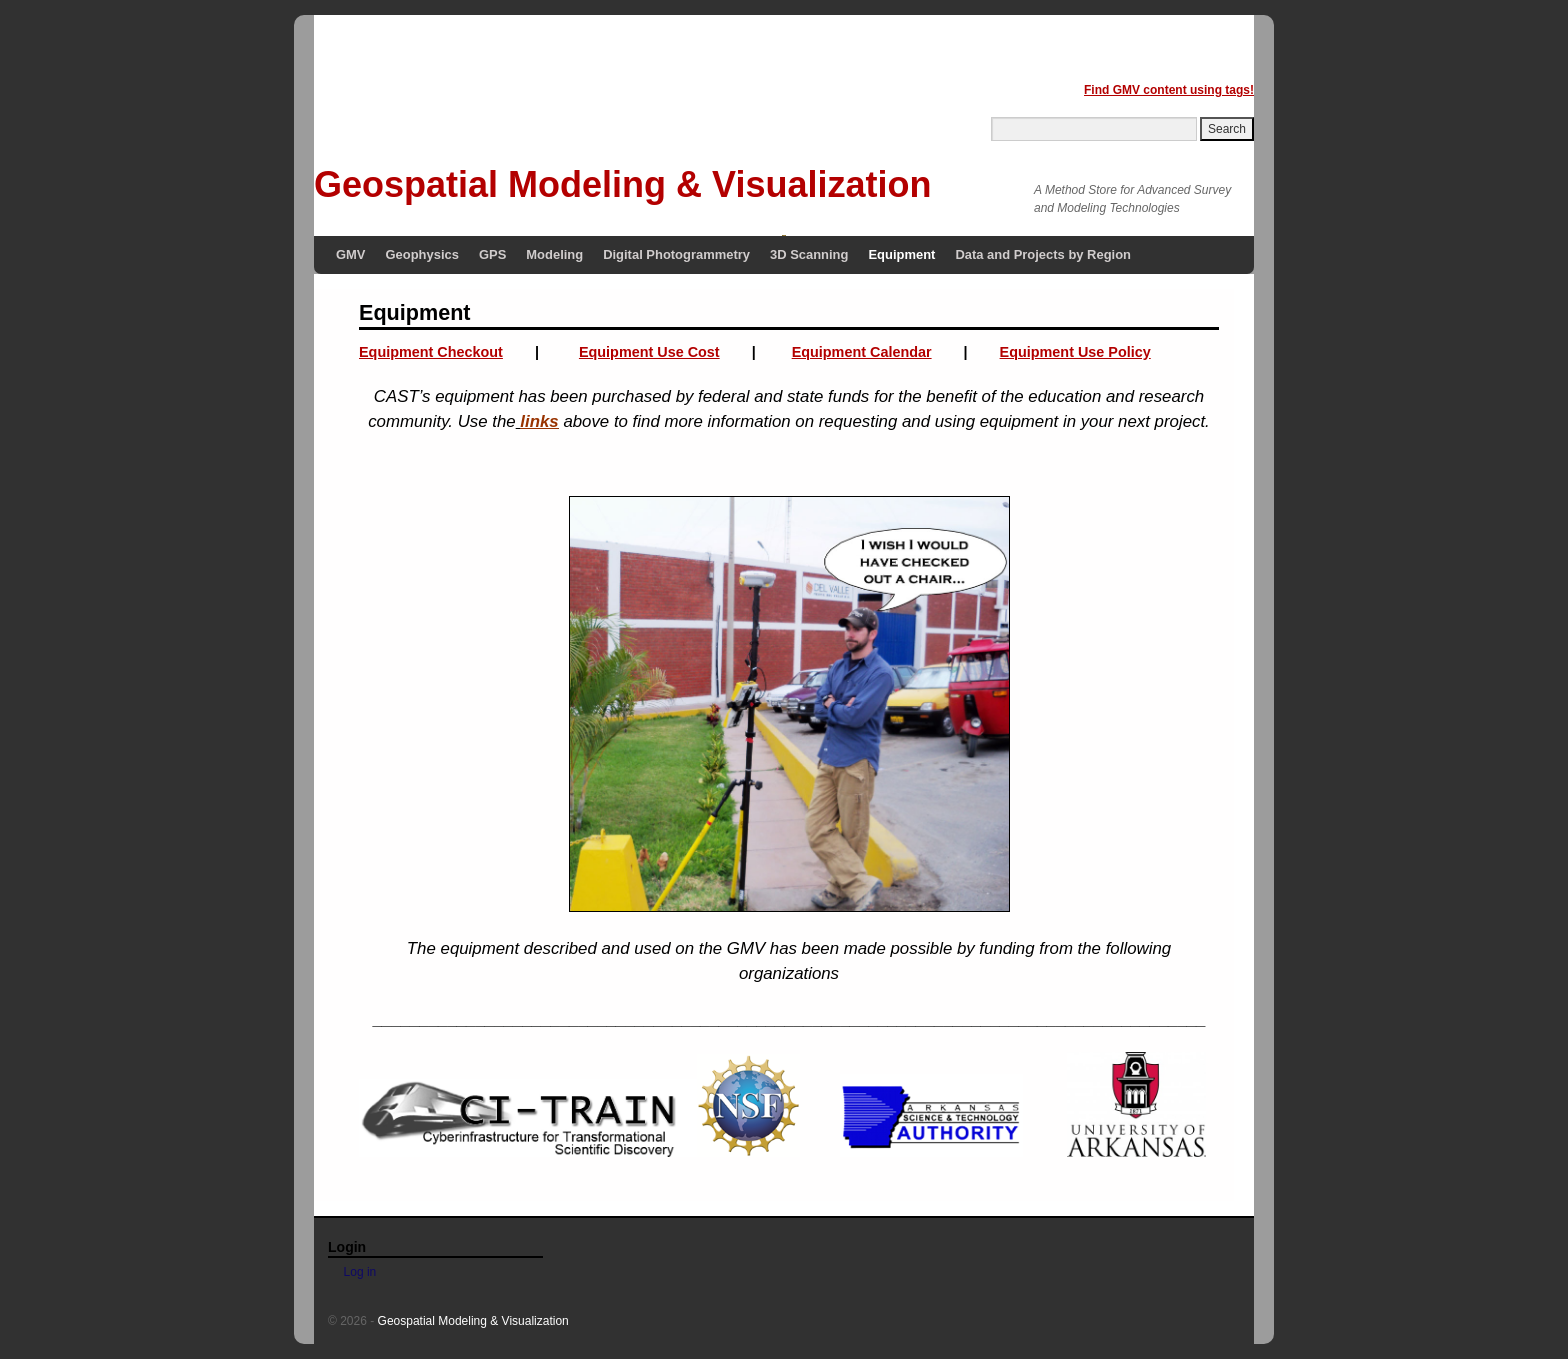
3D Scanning (809, 254)
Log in (360, 1272)
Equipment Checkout (431, 352)
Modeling (554, 254)
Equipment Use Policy (1075, 352)
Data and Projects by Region (1043, 254)
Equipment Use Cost (649, 352)
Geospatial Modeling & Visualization (622, 184)
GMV (351, 254)
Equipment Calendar (862, 352)
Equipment (901, 254)
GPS (492, 254)
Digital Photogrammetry (676, 254)
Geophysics (422, 254)
